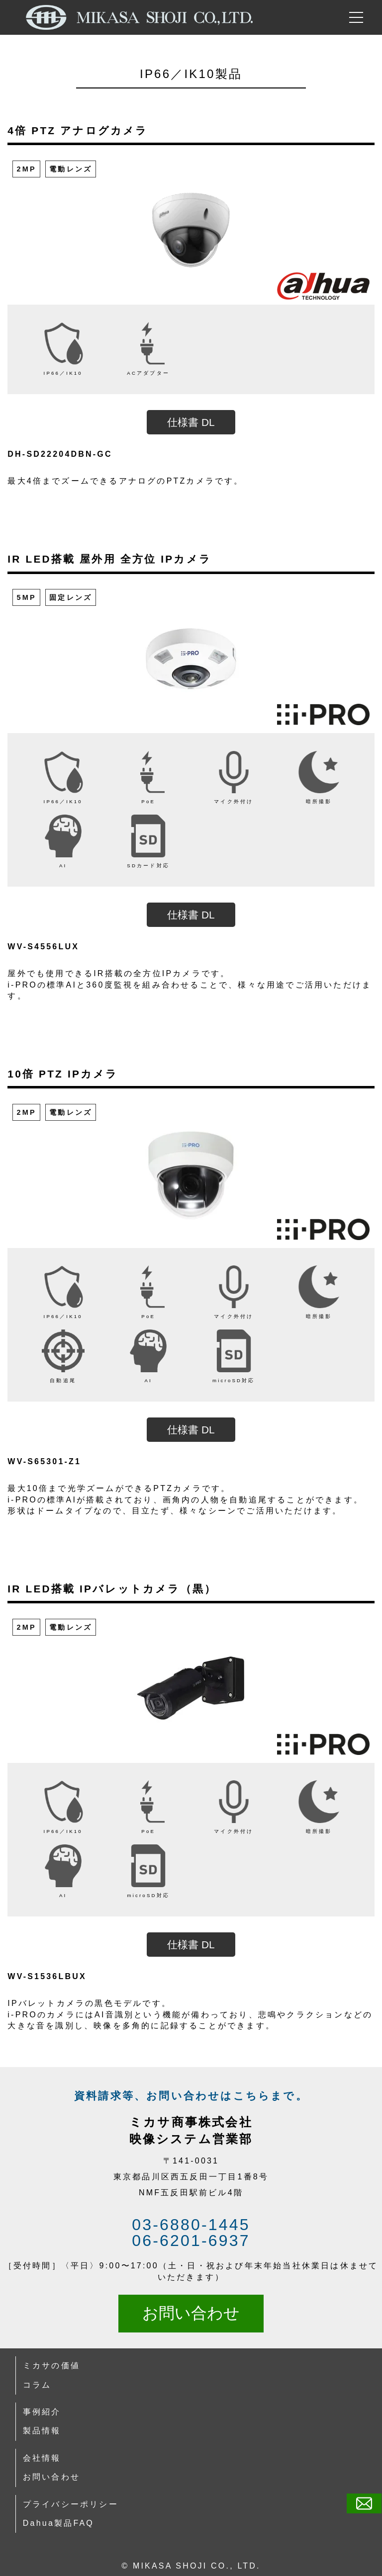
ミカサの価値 (51, 2365)
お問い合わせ (191, 2313)
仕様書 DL (190, 422)
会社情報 (42, 2458)
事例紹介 (42, 2412)
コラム (37, 2385)
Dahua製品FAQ (58, 2523)
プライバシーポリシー (70, 2504)
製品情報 (42, 2430)
